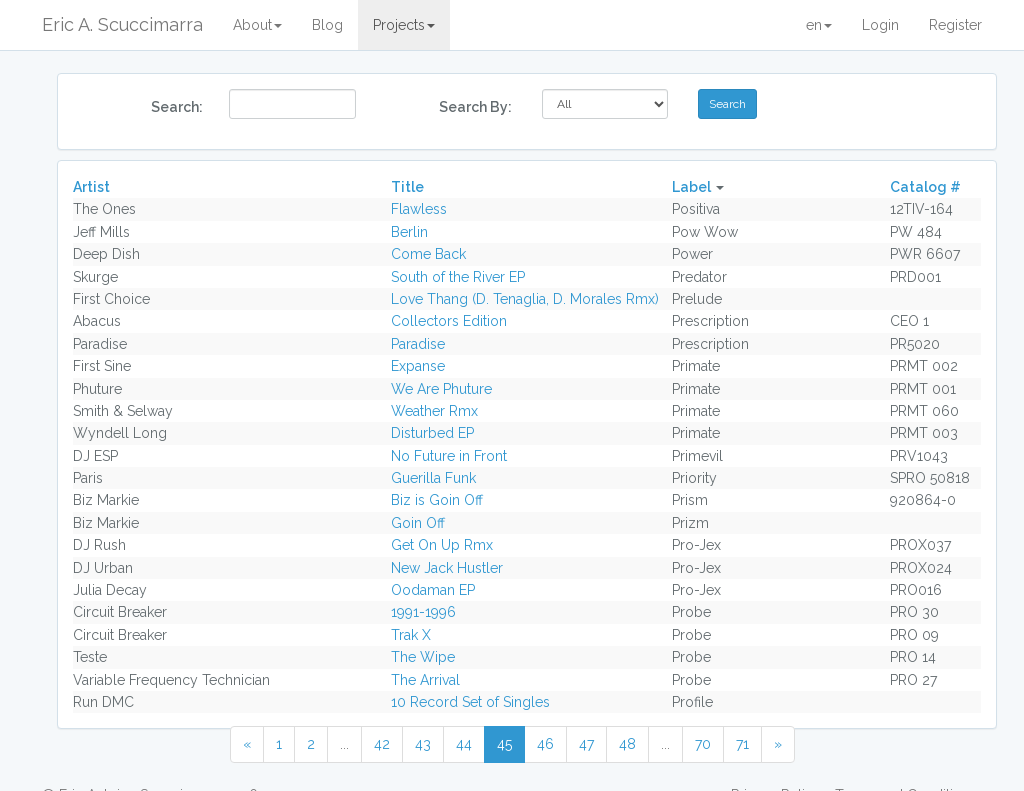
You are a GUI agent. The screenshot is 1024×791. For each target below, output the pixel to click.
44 (464, 744)
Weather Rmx (434, 411)
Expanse (418, 366)
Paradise (418, 344)
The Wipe (423, 657)
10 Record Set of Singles (470, 702)
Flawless (419, 209)
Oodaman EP (433, 590)
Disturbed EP (432, 433)
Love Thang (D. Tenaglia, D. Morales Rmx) (525, 299)
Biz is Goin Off (437, 500)
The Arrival (425, 680)
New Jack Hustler (447, 568)
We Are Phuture (441, 389)
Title (407, 187)
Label (691, 187)
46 (545, 744)
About (257, 25)
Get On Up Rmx (442, 545)
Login (880, 25)
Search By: (475, 107)
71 (742, 744)
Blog (327, 25)
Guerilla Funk (433, 478)
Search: (177, 107)
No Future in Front (449, 456)
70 (703, 744)
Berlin (409, 232)
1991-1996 (423, 612)
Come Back (428, 254)
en (819, 25)
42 (382, 744)
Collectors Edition (449, 321)
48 (627, 744)
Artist (91, 187)
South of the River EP (458, 277)
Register (955, 25)
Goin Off (418, 523)
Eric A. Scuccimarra (122, 24)
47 (586, 744)
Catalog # (925, 187)
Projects (404, 25)
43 (423, 744)
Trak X (411, 635)
